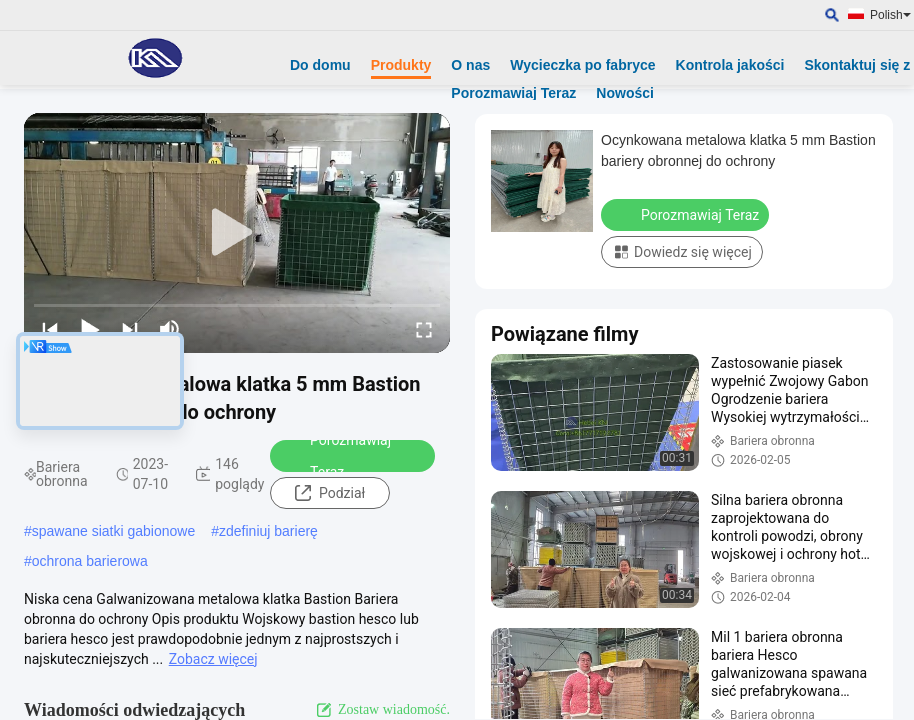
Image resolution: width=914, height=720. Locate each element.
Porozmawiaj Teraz (513, 93)
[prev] (50, 329)
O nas (470, 65)
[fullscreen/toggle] (424, 329)
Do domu (320, 65)
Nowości (625, 93)
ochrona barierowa (90, 561)
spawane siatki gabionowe (113, 531)
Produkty (401, 65)
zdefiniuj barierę (268, 531)
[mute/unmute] (170, 329)
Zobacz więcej (213, 659)
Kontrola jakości (730, 65)
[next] (130, 329)
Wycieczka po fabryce (582, 65)
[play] (237, 233)
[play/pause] (90, 329)
